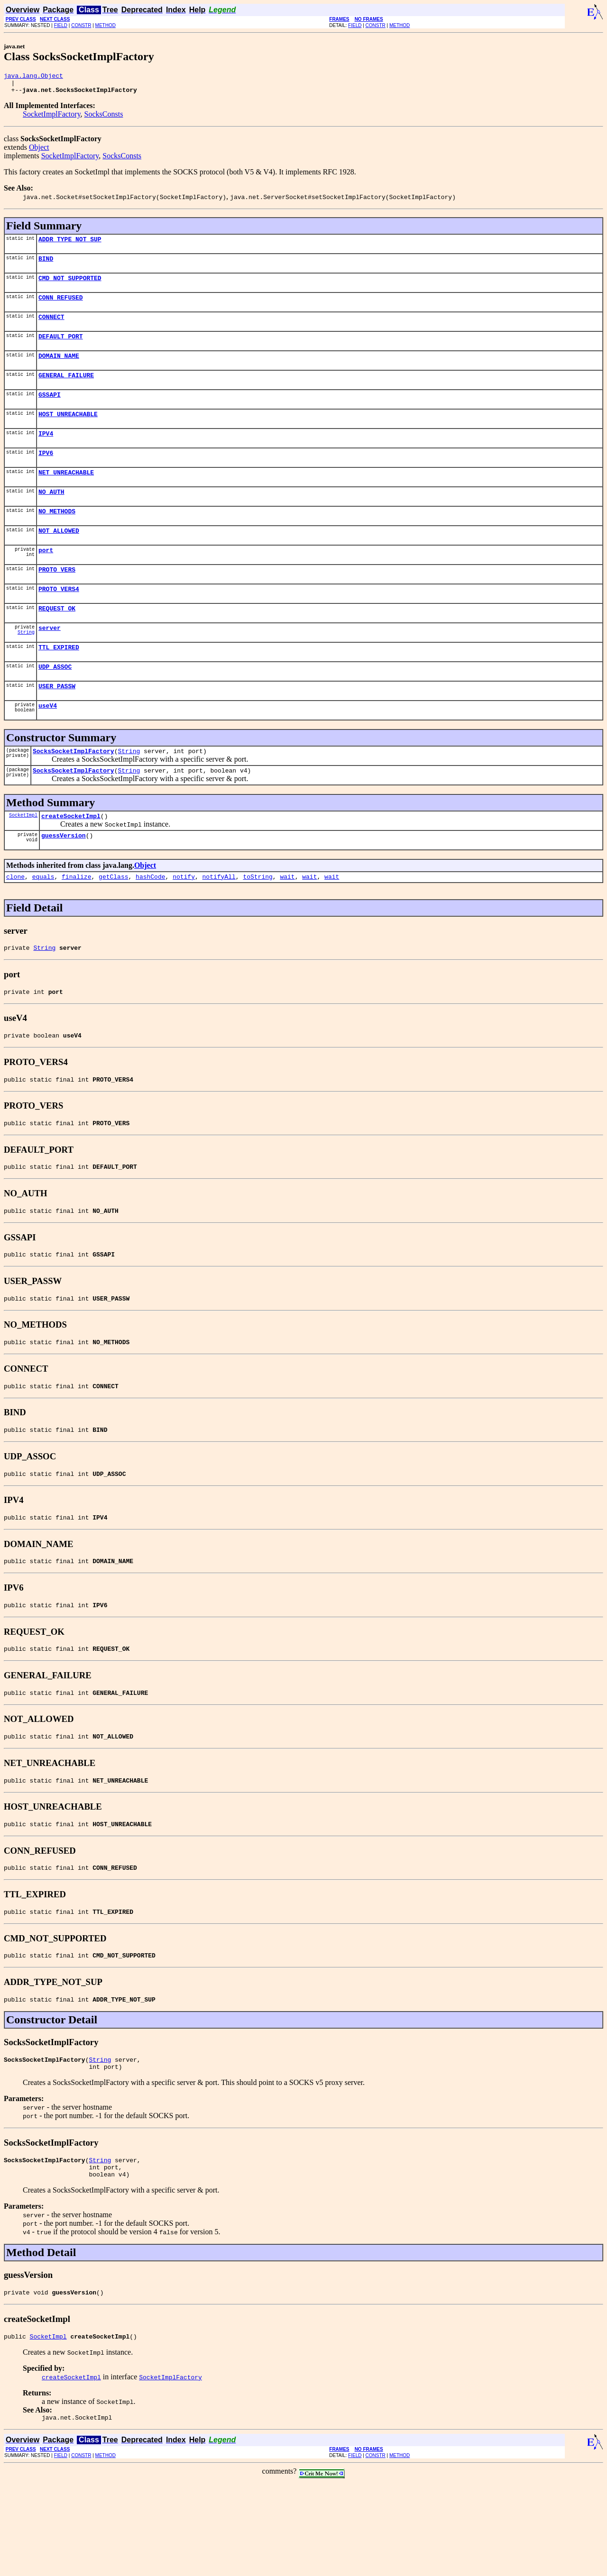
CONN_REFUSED (60, 307)
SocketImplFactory (52, 118)
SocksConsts (103, 118)
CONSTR (81, 25)
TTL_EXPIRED (58, 682)
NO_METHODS (56, 536)
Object (39, 151)
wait (287, 923)
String (26, 667)
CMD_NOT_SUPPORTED (69, 286)
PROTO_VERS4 (58, 620)
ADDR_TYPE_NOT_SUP (69, 244)
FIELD (60, 25)
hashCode (150, 923)
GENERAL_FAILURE (66, 390)
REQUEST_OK (56, 641)
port (45, 578)
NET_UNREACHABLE (66, 495)
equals (43, 923)
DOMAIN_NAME (58, 369)
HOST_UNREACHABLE (68, 432)
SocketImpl (23, 859)
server (49, 661)
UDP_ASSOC (55, 703)
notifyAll (219, 923)
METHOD (105, 25)
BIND (45, 265)
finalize (76, 923)
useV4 (47, 745)
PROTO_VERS (56, 599)
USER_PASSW (56, 724)
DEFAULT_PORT (60, 349)
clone (15, 923)
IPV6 (45, 474)
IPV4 (45, 453)
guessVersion (63, 880)
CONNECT (51, 328)
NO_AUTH (51, 515)
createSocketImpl (71, 860)
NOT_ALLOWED (58, 557)
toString (257, 923)
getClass (113, 923)
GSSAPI (49, 411)
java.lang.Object (33, 77)
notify (184, 923)
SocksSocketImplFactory (73, 792)
